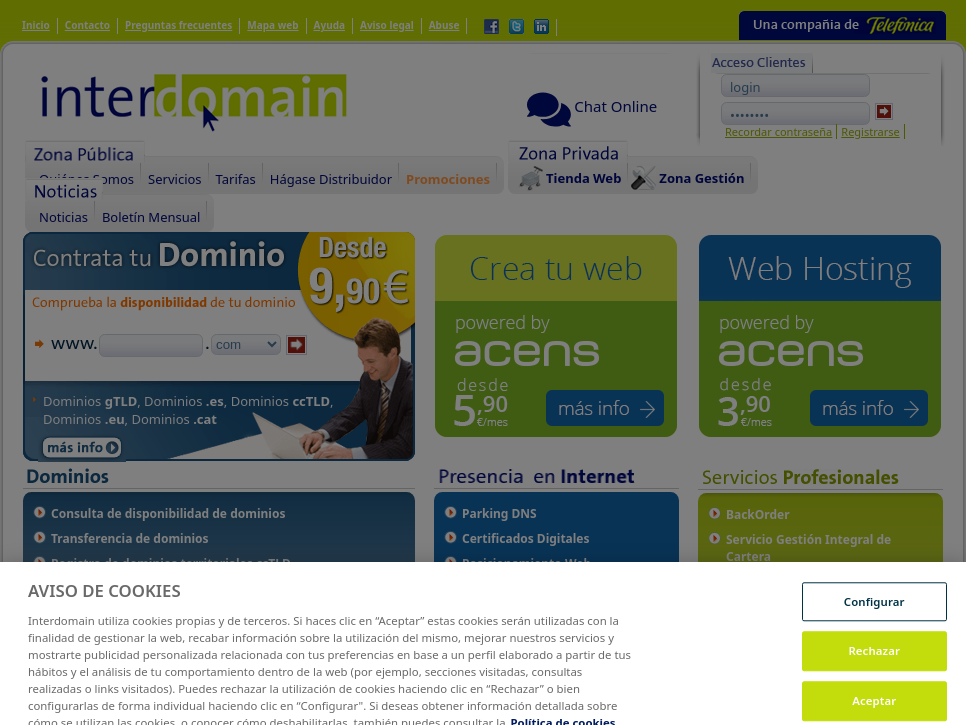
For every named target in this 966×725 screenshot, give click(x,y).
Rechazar (874, 661)
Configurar (874, 611)
